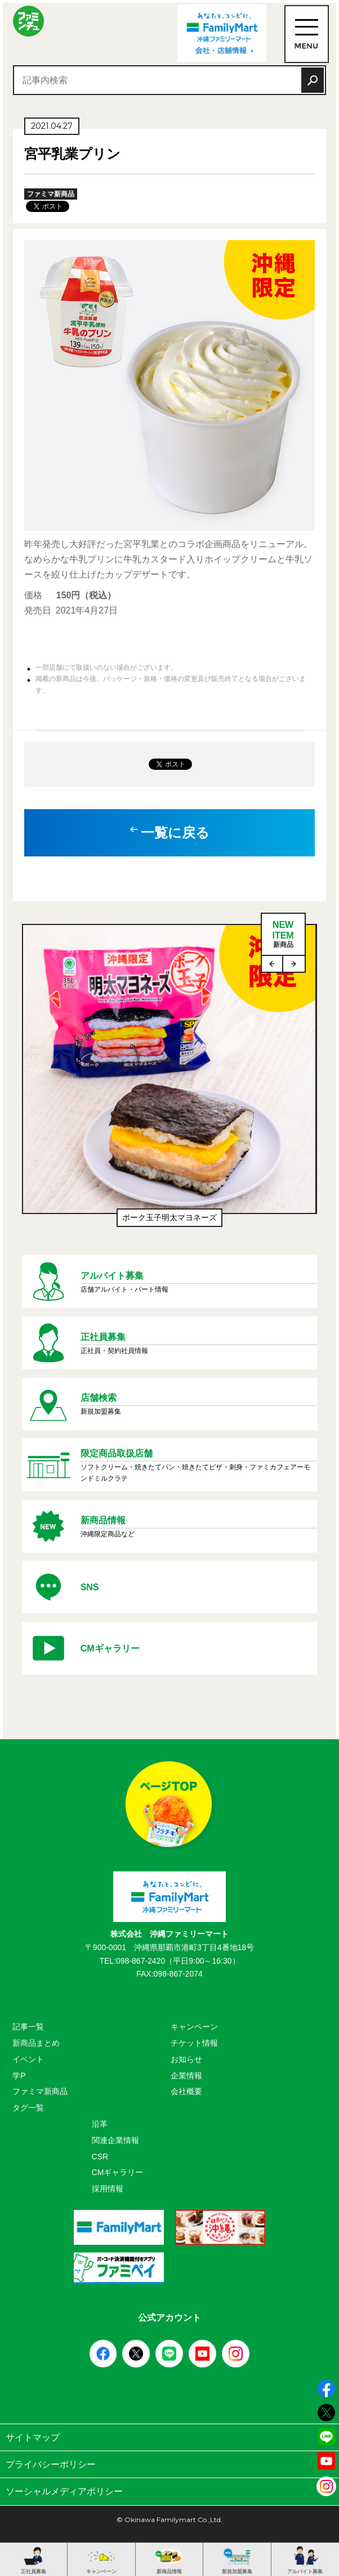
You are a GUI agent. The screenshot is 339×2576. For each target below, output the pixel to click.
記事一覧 (28, 2026)
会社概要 (186, 2091)
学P (18, 2075)
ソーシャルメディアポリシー (169, 2491)
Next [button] (294, 964)
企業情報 (186, 2075)
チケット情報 (194, 2042)
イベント (28, 2059)
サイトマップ (169, 2437)
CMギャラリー (118, 2172)
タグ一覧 (28, 2107)
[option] (169, 1081)
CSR (100, 2156)
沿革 (100, 2123)
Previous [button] (272, 964)
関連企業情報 (115, 2140)
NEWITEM (283, 934)
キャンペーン (194, 2026)
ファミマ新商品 (40, 2091)
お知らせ (186, 2059)
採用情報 (107, 2188)
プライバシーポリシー (169, 2464)
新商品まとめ (36, 2042)
